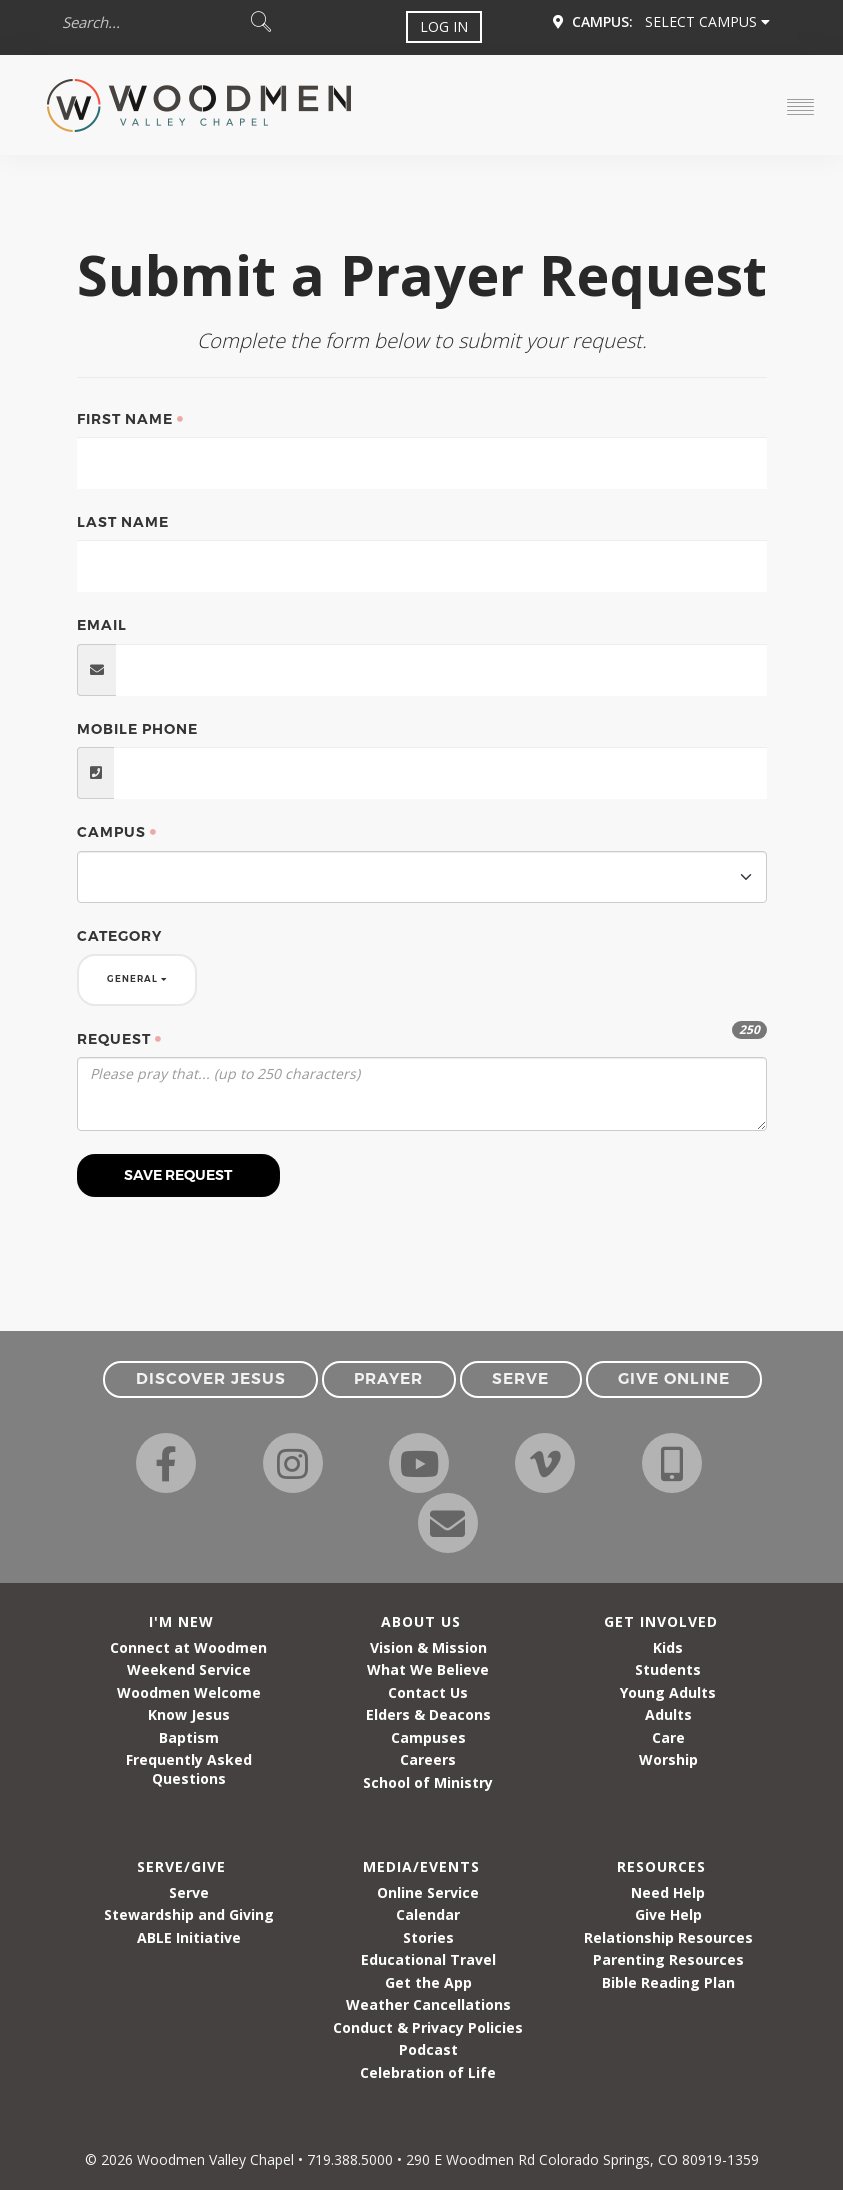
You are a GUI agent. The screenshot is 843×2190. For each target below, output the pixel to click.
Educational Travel (428, 1959)
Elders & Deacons (428, 1714)
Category (119, 936)
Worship (668, 1759)
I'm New (181, 1621)
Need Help (668, 1892)
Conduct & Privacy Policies (428, 2027)
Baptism (189, 1737)
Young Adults (668, 1692)
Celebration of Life (428, 2072)
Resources (661, 1866)
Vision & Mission (428, 1647)
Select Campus (707, 21)
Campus (111, 832)
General (137, 979)
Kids (668, 1647)
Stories (428, 1937)
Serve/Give (181, 1866)
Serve (189, 1892)
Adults (668, 1714)
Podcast (428, 2049)
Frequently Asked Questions (189, 1769)
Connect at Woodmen (188, 1647)
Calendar (428, 1914)
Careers (428, 1759)
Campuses (428, 1737)
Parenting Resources (668, 1959)
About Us (421, 1621)
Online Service (428, 1892)
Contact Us (428, 1692)
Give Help (668, 1914)
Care (668, 1737)
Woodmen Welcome (189, 1692)
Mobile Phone (137, 729)
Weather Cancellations (428, 2004)
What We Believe (428, 1669)
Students (668, 1669)
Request (114, 1039)
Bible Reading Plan (668, 1982)
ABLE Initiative (189, 1937)
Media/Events (421, 1866)
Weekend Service (189, 1669)
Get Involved (661, 1621)
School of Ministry (428, 1782)
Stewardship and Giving (189, 1914)
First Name (125, 419)
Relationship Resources (668, 1937)
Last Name (123, 522)
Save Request (178, 1175)
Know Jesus (189, 1714)
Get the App (428, 1982)
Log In (444, 26)
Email (102, 625)
